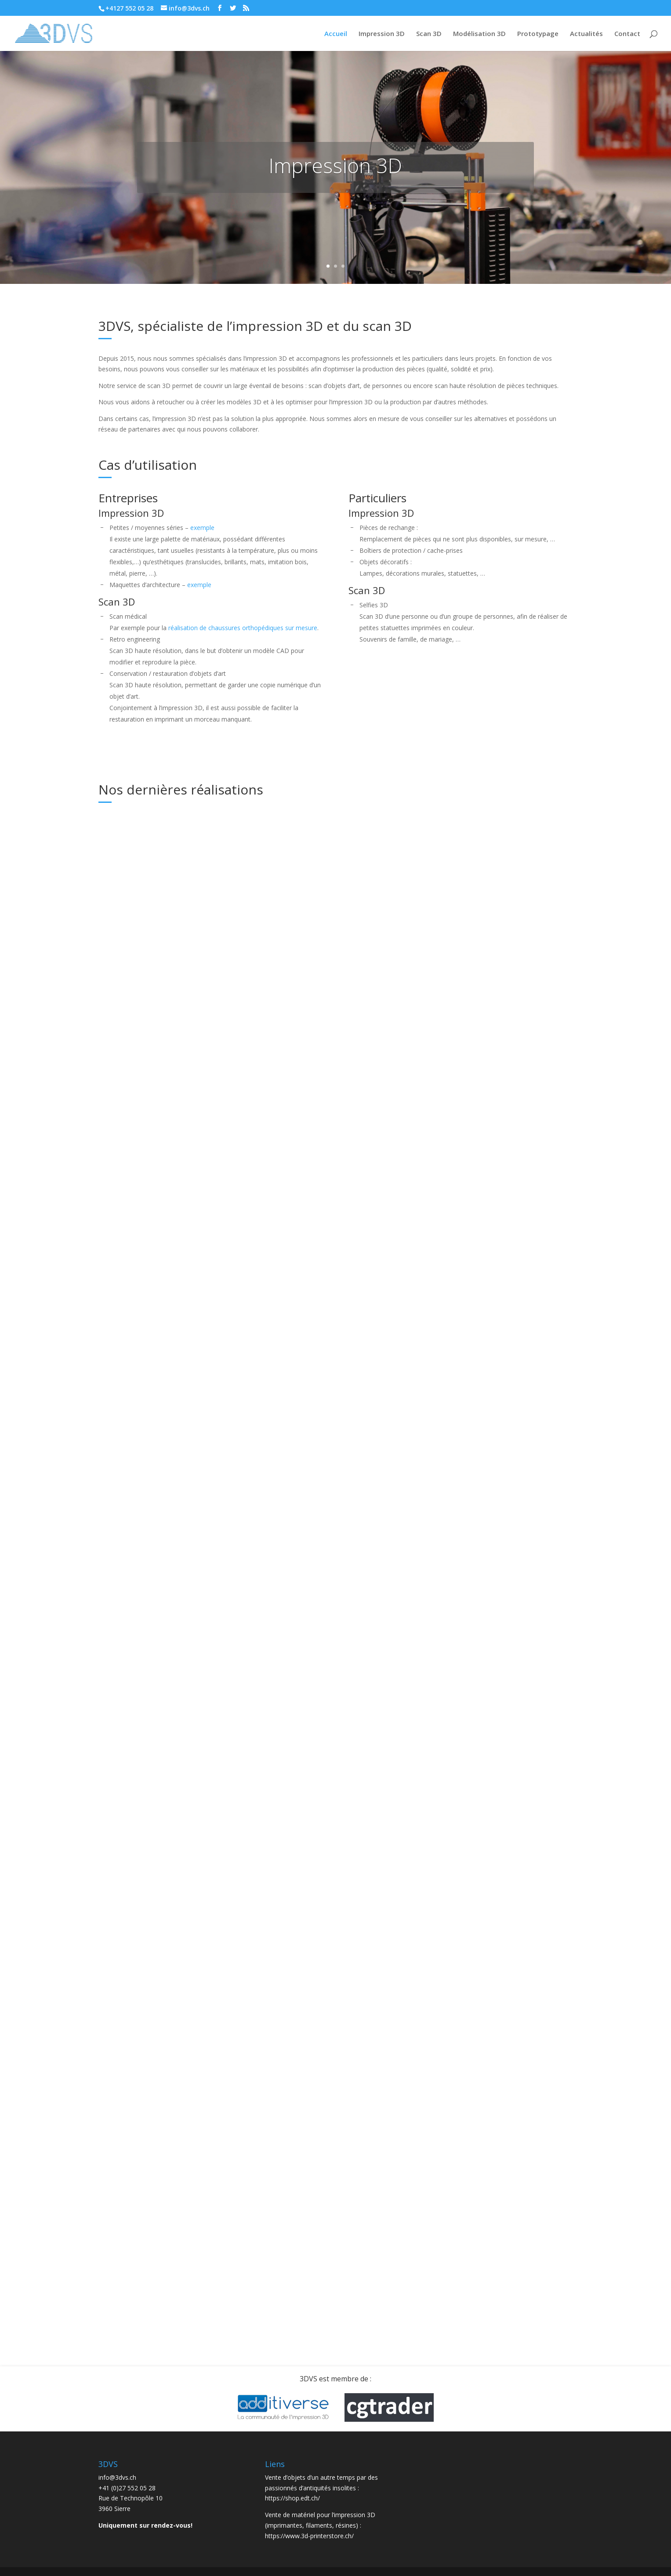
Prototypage (538, 34)
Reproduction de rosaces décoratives (154, 1445)
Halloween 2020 (136, 1704)
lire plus (118, 1050)
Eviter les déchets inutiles (489, 1248)
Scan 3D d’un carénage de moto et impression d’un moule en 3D (334, 926)
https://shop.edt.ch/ (292, 2498)
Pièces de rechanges (479, 829)
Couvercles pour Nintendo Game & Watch (323, 2164)
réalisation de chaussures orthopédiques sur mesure (242, 628)
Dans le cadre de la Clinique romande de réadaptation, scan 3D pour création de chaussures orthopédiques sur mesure (167, 1919)
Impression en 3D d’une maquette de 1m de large (155, 926)
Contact (627, 34)
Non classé (332, 1130)
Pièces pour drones (477, 2036)
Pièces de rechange (310, 1372)
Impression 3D (382, 34)
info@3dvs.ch (117, 2477)
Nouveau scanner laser (150, 1195)
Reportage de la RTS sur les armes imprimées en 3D (493, 1507)
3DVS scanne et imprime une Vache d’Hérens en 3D (161, 2180)
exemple (202, 527)
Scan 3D (429, 34)
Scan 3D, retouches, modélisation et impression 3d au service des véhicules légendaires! (332, 1105)
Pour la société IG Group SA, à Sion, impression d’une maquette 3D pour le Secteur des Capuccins (330, 1924)
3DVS (158, 1209)
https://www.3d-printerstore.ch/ (309, 2536)
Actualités (586, 34)
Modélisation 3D (479, 34)
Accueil (335, 34)
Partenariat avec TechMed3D (495, 982)
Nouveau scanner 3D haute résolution (325, 1642)
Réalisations (136, 954)
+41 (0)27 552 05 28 (127, 2488)
